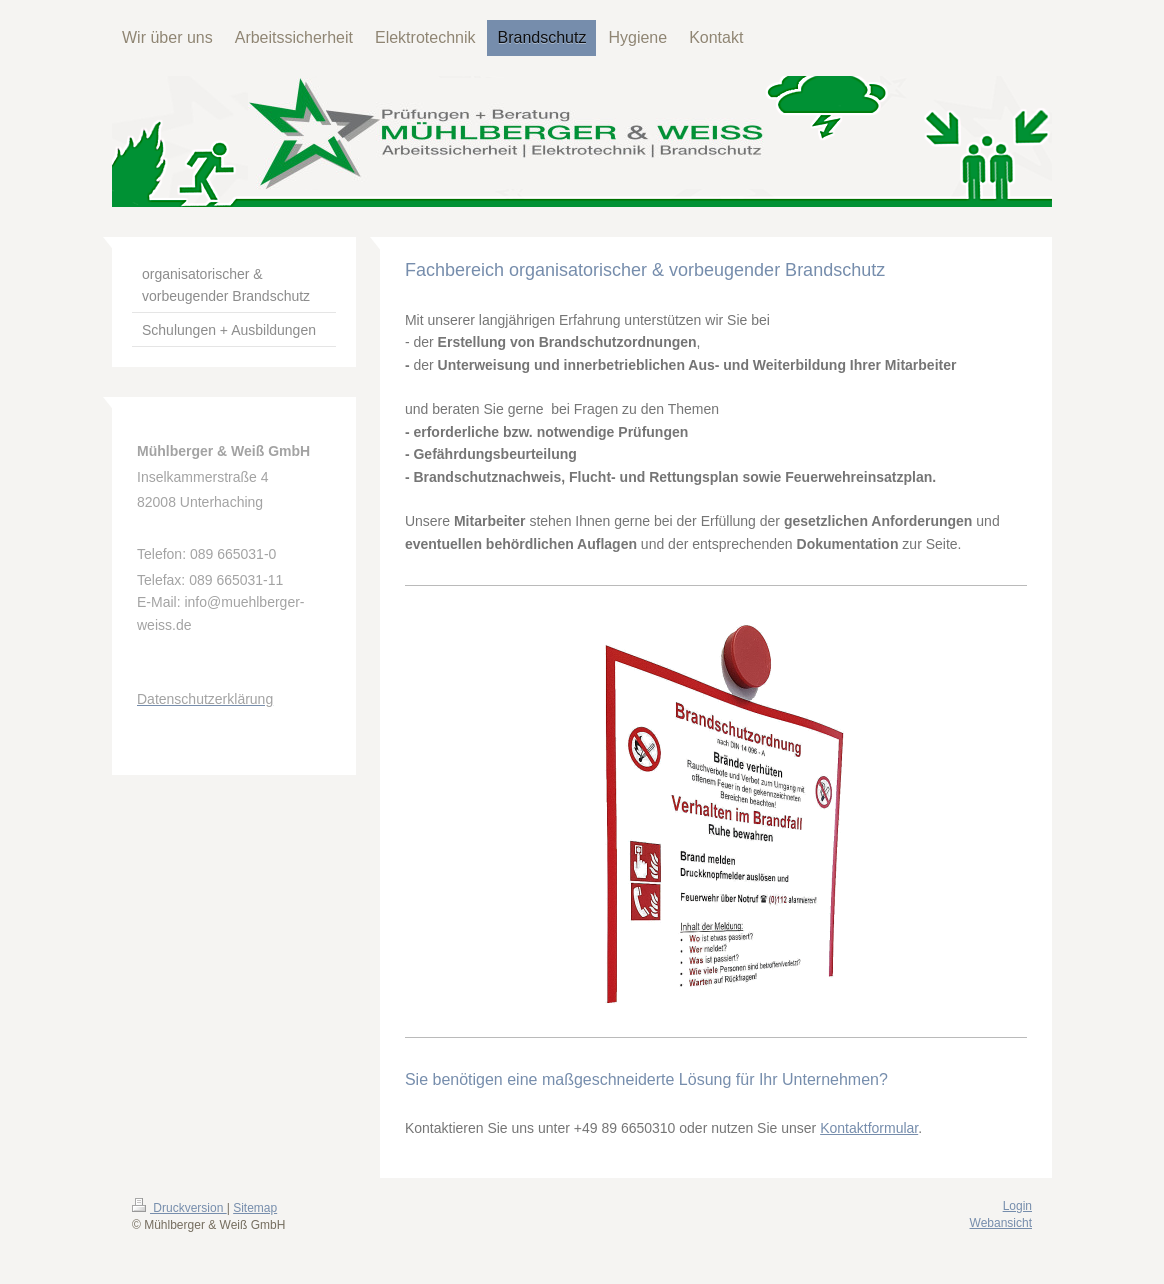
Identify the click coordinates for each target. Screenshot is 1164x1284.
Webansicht (1001, 1223)
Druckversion (179, 1208)
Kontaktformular (869, 1128)
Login (1017, 1206)
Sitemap (255, 1208)
